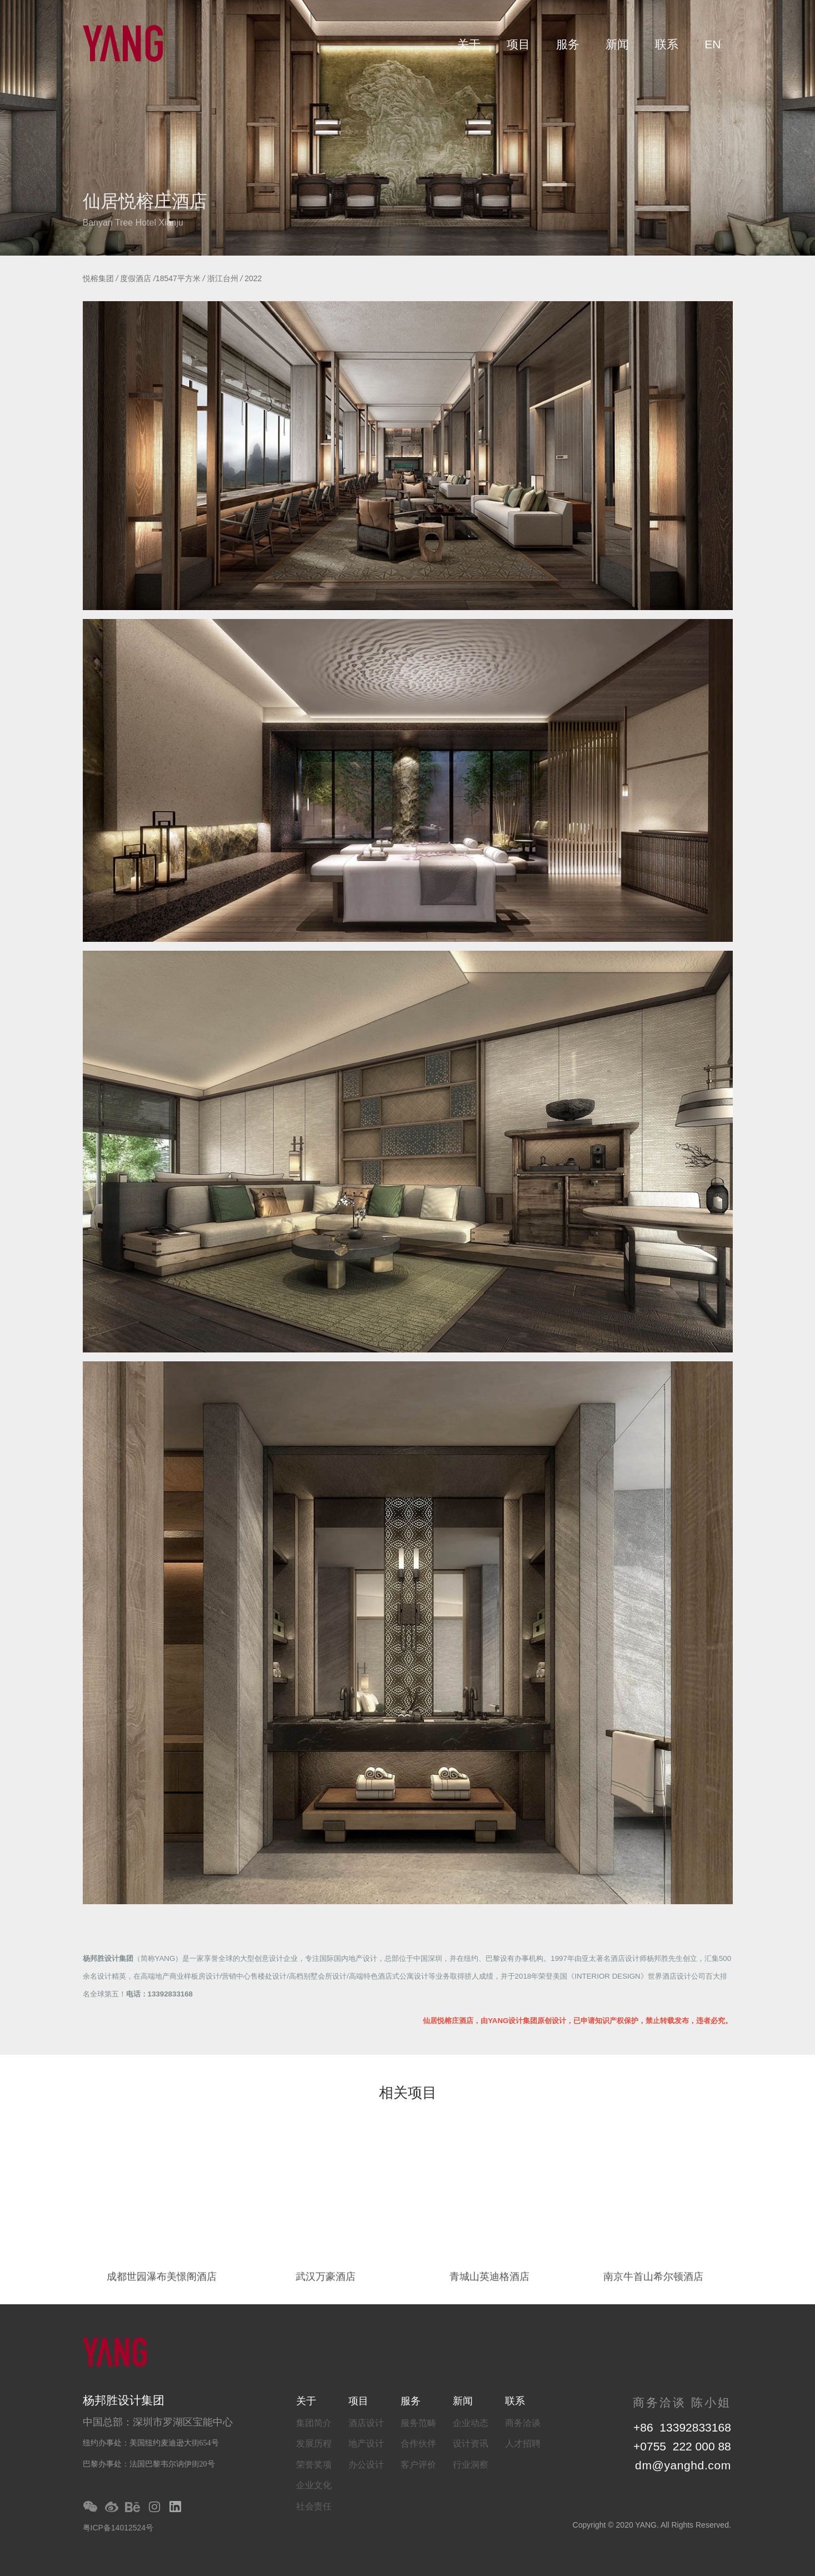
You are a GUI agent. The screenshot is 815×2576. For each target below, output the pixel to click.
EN (712, 44)
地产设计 (366, 2443)
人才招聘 (523, 2443)
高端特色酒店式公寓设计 (388, 1976)
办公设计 (366, 2464)
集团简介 (314, 2423)
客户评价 (418, 2464)
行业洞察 (470, 2464)
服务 (567, 44)
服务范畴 (418, 2423)
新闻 (617, 44)
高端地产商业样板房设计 (180, 1976)
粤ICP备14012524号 (118, 2527)
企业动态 (470, 2423)
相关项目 (408, 2093)
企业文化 (314, 2485)
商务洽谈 (523, 2423)
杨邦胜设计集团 (108, 1958)
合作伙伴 (418, 2443)
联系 (666, 44)
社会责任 (314, 2506)
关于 (469, 44)
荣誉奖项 (314, 2464)
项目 (518, 44)
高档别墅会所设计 (318, 1976)
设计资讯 (470, 2443)
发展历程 (314, 2443)
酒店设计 (366, 2423)
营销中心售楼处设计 (254, 1976)
